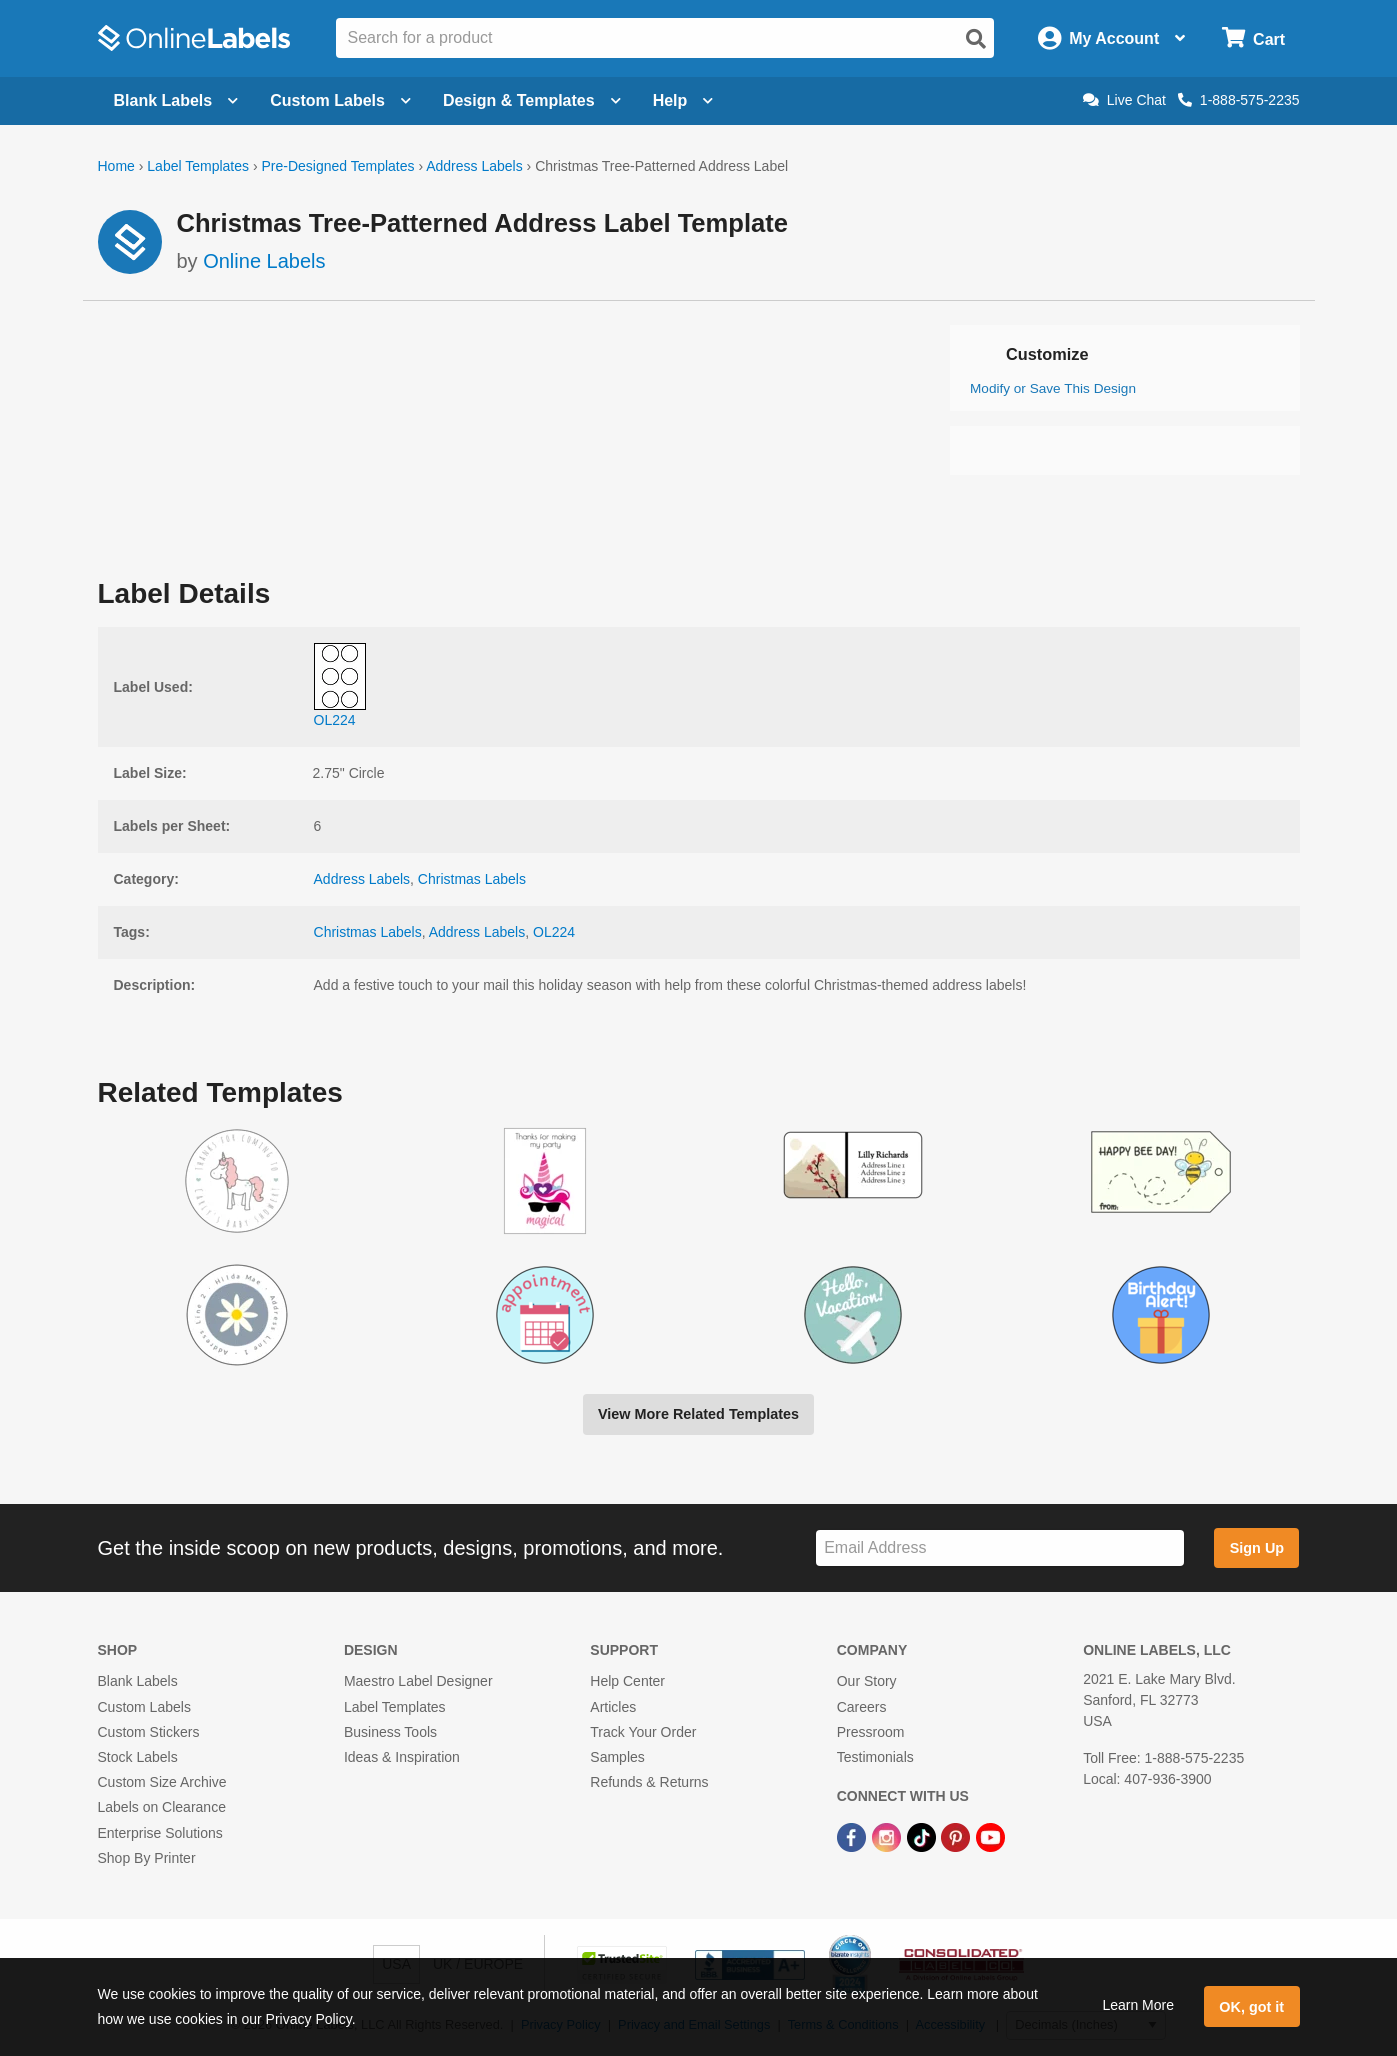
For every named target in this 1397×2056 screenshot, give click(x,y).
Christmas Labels (472, 879)
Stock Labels (138, 1757)
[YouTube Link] (990, 1836)
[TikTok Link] (923, 1836)
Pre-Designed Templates (337, 166)
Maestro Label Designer (418, 1681)
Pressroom (871, 1732)
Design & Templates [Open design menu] (532, 100)
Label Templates (198, 166)
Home (116, 166)
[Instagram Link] (888, 1836)
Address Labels (474, 166)
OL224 (554, 932)
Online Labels (264, 261)
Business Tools (390, 1732)
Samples (617, 1757)
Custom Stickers (149, 1732)
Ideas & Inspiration (402, 1757)
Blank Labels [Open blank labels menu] (176, 100)
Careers (862, 1707)
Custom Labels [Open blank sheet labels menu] (340, 100)
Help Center (627, 1681)
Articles (613, 1707)
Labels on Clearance (162, 1807)
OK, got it (1251, 2007)
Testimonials (875, 1757)
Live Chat (1124, 100)
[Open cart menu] (1253, 38)
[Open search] (976, 39)
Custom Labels (144, 1707)
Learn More (1138, 2005)
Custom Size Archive (162, 1782)
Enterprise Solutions (160, 1833)
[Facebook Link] (853, 1836)
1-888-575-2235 (1239, 100)
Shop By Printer (147, 1858)
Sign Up (1257, 1548)
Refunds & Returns (649, 1782)
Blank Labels (138, 1681)
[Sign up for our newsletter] (1000, 1548)
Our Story (867, 1681)
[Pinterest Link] (957, 1836)
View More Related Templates (698, 1414)
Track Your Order (643, 1732)
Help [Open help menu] (683, 100)
